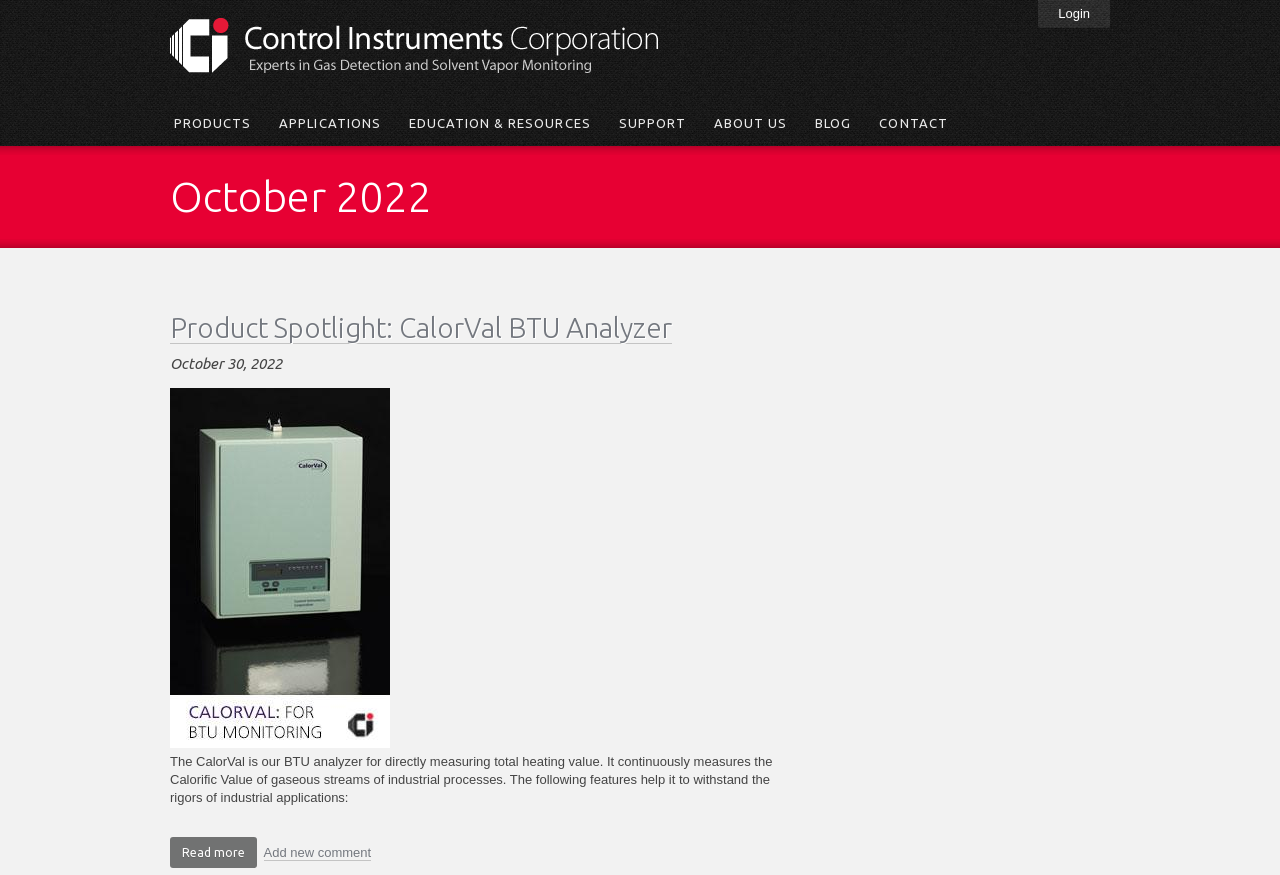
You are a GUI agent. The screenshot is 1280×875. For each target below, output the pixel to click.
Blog (833, 123)
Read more (219, 855)
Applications (329, 123)
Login (1074, 13)
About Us (750, 123)
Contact (913, 123)
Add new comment (318, 852)
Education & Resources (500, 123)
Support (652, 123)
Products (212, 123)
